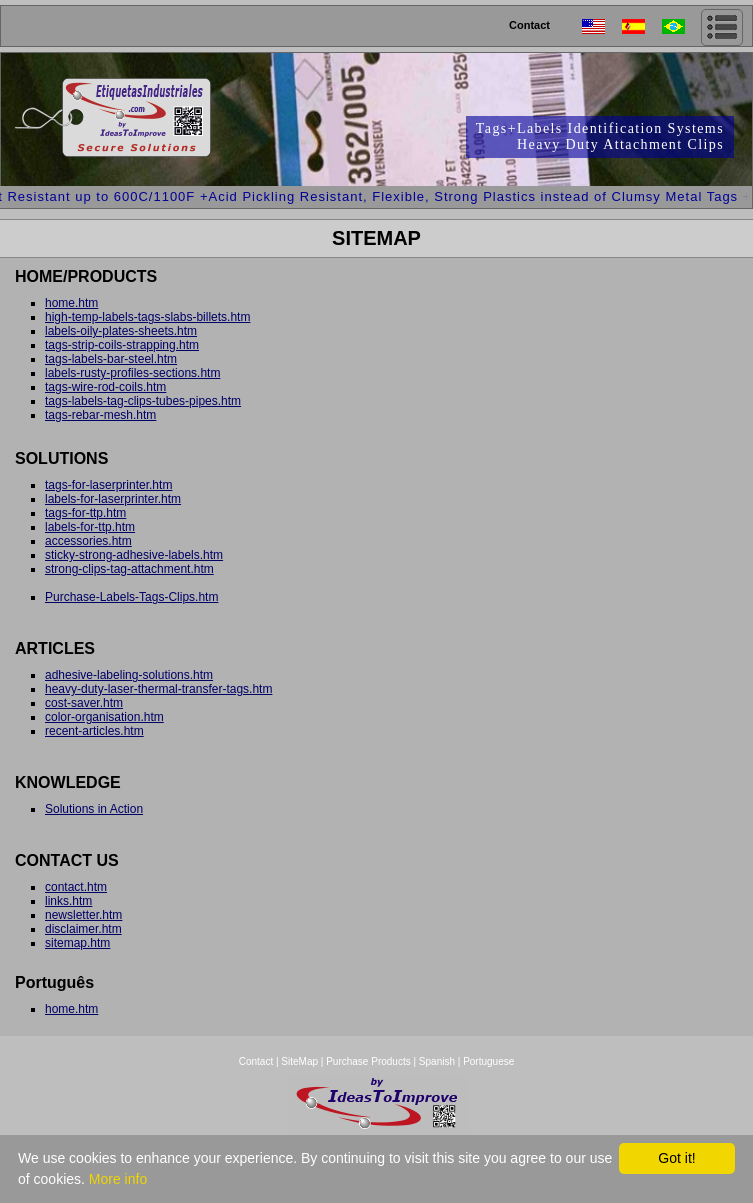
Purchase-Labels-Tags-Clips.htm (131, 597)
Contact (529, 25)
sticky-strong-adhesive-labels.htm (134, 555)
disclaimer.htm (83, 929)
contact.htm (76, 887)
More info (118, 1179)
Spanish (437, 1061)
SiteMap (300, 1061)
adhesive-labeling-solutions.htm (129, 675)
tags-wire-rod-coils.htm (105, 387)
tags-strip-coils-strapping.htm (122, 345)
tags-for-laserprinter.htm (108, 485)
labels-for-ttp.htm (90, 527)
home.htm (71, 303)
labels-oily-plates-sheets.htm (121, 331)
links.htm (68, 901)
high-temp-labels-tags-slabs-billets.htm (147, 317)
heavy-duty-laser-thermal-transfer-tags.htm (158, 689)
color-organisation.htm (104, 717)
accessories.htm (88, 541)
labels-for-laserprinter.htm (113, 499)
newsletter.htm (83, 915)
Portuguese (488, 1061)
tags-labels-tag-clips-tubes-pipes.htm (143, 401)
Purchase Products (368, 1061)
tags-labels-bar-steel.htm (111, 359)
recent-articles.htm (94, 731)
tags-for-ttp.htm (85, 513)
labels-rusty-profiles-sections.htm (132, 373)
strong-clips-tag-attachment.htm (129, 569)
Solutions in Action (94, 809)
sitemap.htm (77, 943)
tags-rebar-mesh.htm (100, 415)
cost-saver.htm (84, 703)
